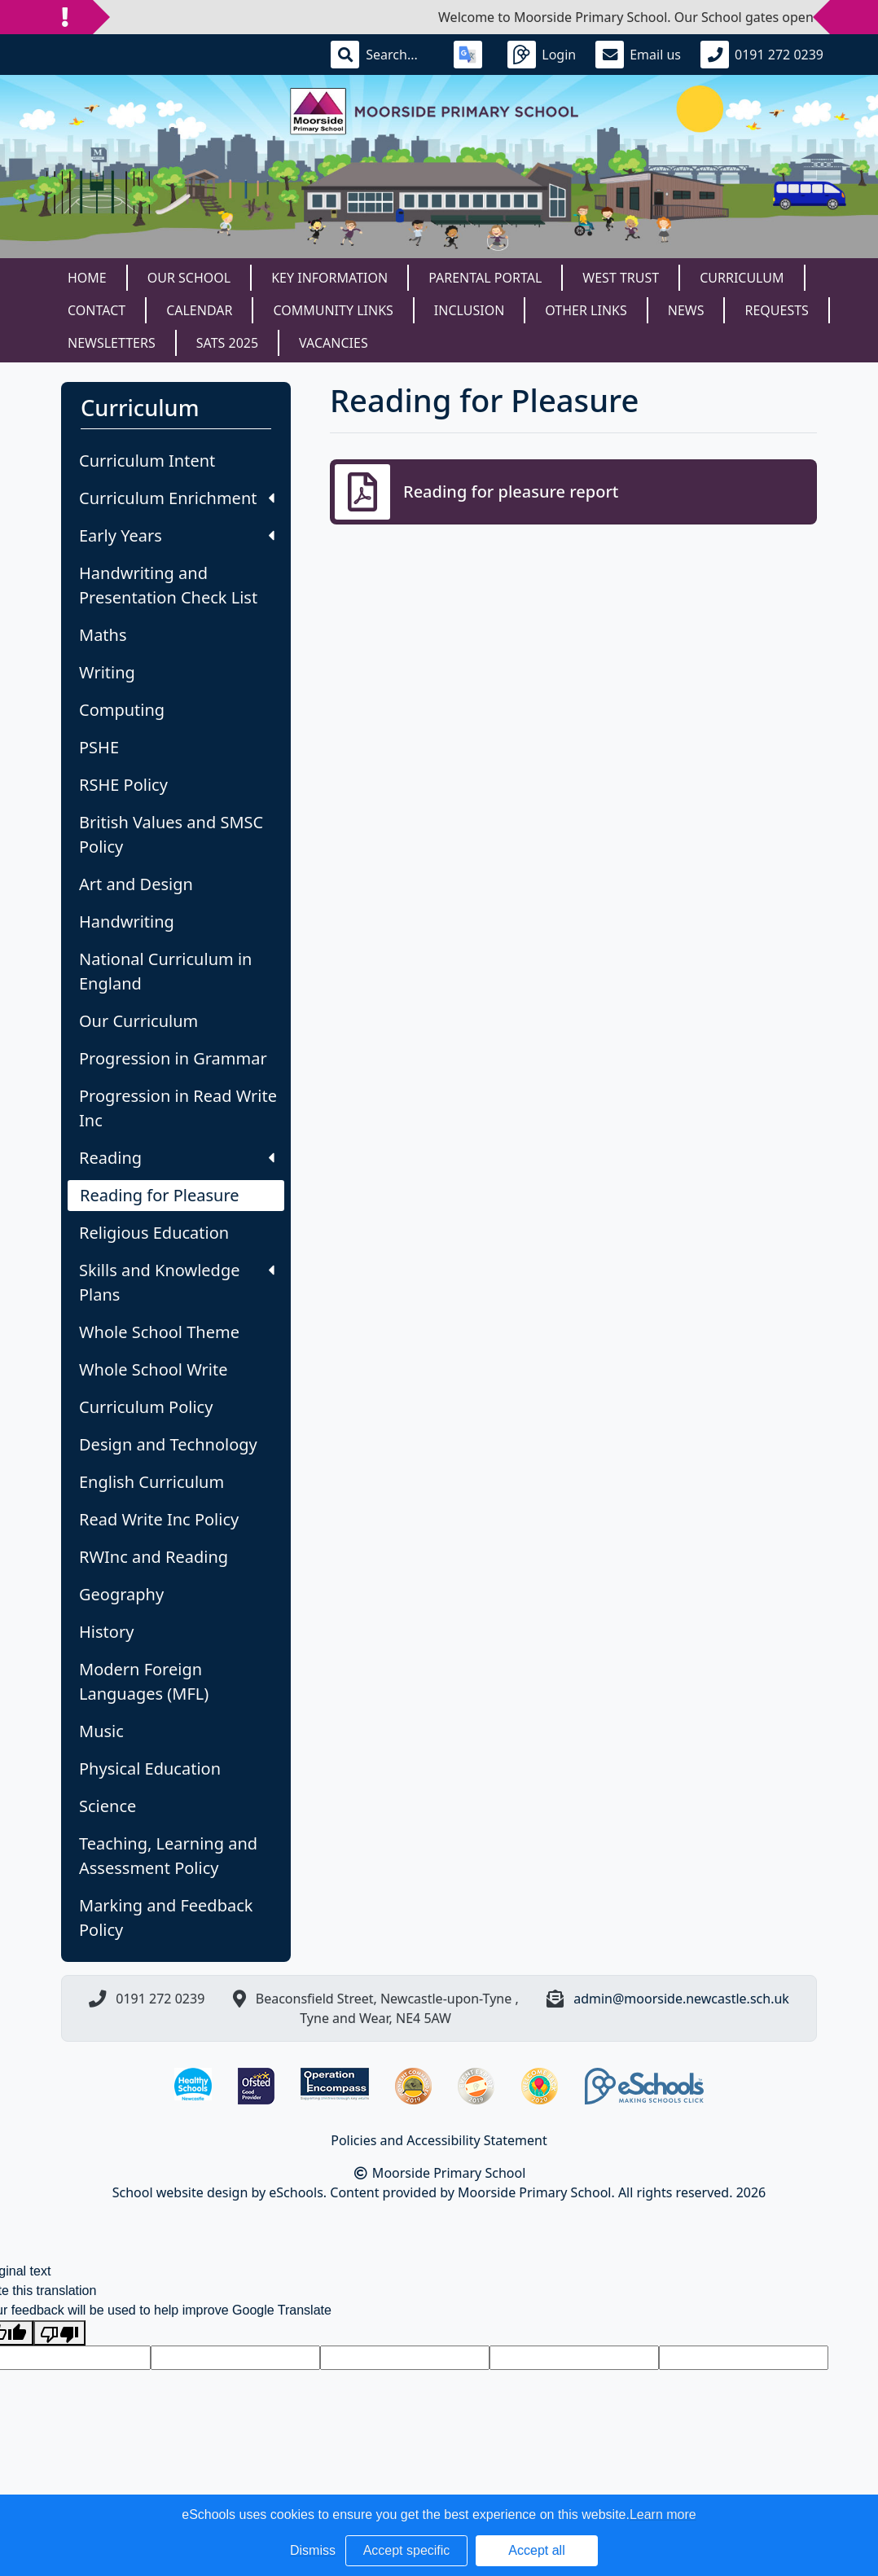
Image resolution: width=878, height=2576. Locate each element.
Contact (96, 310)
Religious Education (154, 1233)
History (106, 1632)
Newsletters (112, 343)
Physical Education (150, 1769)
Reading (176, 1158)
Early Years (176, 535)
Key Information (329, 278)
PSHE (99, 747)
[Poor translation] (59, 2333)
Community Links (333, 310)
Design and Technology (168, 1444)
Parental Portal (485, 278)
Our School (188, 278)
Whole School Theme (159, 1332)
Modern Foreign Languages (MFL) (144, 1681)
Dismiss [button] (313, 2550)
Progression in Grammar (173, 1058)
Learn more (663, 2514)
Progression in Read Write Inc (178, 1108)
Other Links (585, 310)
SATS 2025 (227, 343)
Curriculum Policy (146, 1407)
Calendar (199, 310)
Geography (121, 1594)
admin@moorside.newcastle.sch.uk (681, 1999)
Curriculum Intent (147, 461)
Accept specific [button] (406, 2550)
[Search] (400, 54)
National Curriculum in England (165, 971)
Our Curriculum (138, 1021)
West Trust (620, 278)
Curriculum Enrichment (176, 498)
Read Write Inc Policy (159, 1519)
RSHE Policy (123, 785)
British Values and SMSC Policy (171, 834)
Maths (103, 635)
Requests (776, 310)
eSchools (296, 2192)
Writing (107, 672)
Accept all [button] (536, 2550)
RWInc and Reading (153, 1557)
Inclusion (469, 310)
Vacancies (333, 343)
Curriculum (742, 278)
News (686, 310)
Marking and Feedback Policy (165, 1917)
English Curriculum (151, 1482)
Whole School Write (153, 1369)
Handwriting (126, 922)
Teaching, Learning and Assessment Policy (168, 1855)
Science (107, 1806)
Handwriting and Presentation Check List (168, 585)
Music (101, 1731)
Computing (122, 710)
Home (87, 278)
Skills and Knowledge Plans (176, 1282)
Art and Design (136, 884)
